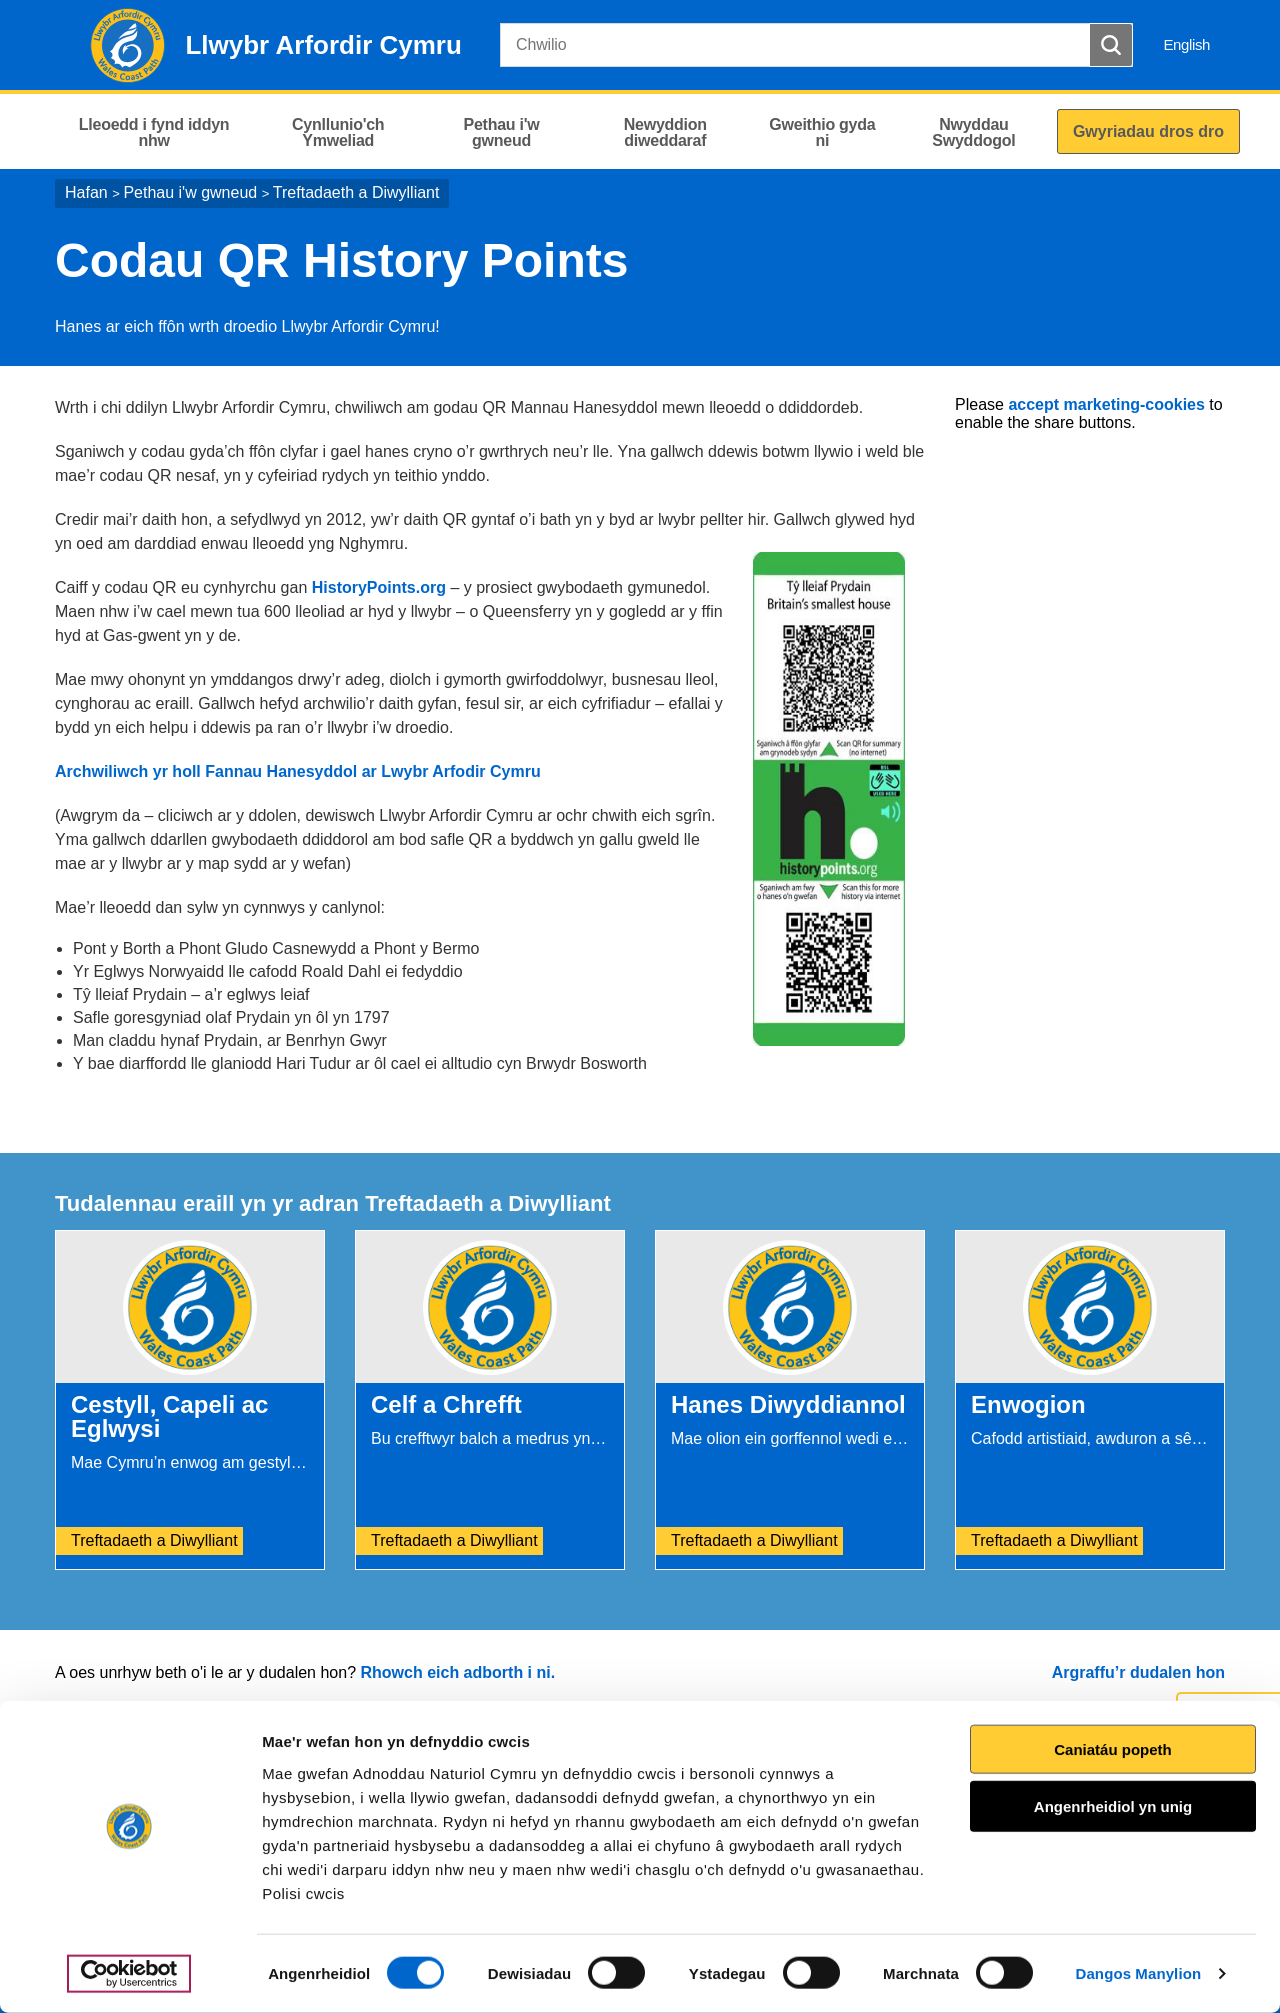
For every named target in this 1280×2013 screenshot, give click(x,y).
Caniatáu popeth (1113, 1748)
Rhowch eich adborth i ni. (457, 1672)
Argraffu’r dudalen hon (1138, 1672)
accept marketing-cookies (1106, 404)
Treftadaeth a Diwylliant (356, 192)
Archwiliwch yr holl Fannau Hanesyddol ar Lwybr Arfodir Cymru (298, 771)
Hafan (86, 192)
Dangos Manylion (1139, 1973)
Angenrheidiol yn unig (1113, 1806)
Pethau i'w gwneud (190, 192)
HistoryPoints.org (381, 587)
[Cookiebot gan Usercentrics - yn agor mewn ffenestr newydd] (129, 1974)
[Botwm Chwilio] (1111, 45)
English (1186, 44)
